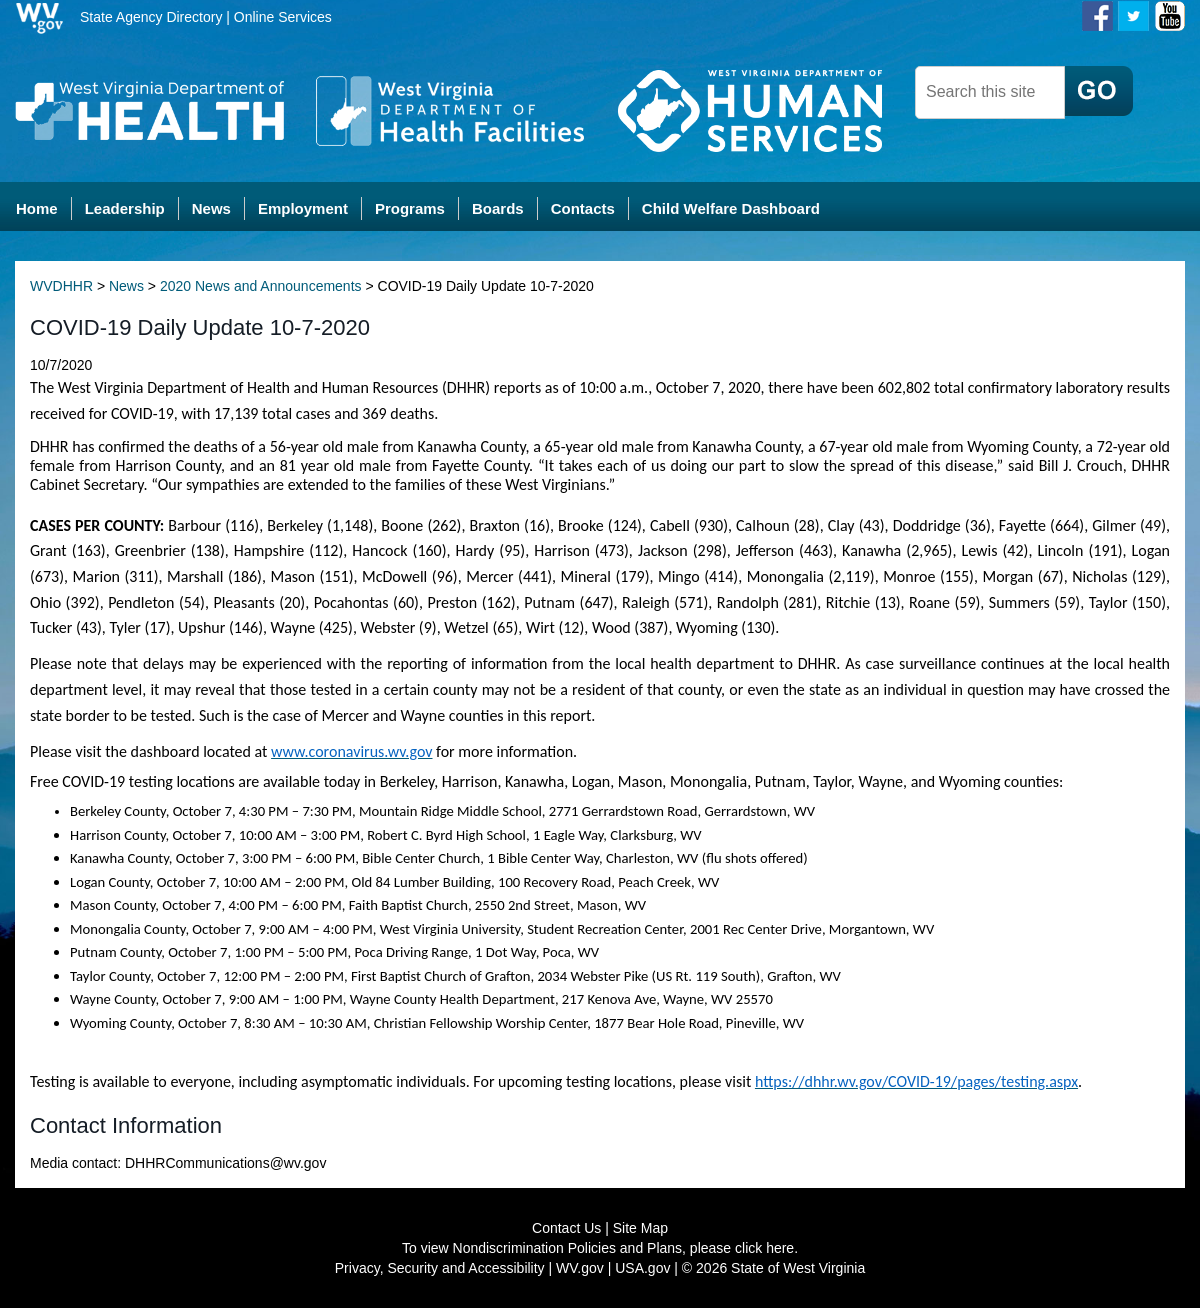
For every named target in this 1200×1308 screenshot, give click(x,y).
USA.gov (642, 1268)
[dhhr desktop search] (990, 92)
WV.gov (580, 1268)
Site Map (640, 1228)
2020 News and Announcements (261, 286)
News (126, 286)
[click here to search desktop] (1099, 91)
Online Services (283, 17)
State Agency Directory (151, 17)
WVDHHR (61, 286)
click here (764, 1248)
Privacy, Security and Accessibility (440, 1268)
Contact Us (566, 1228)
